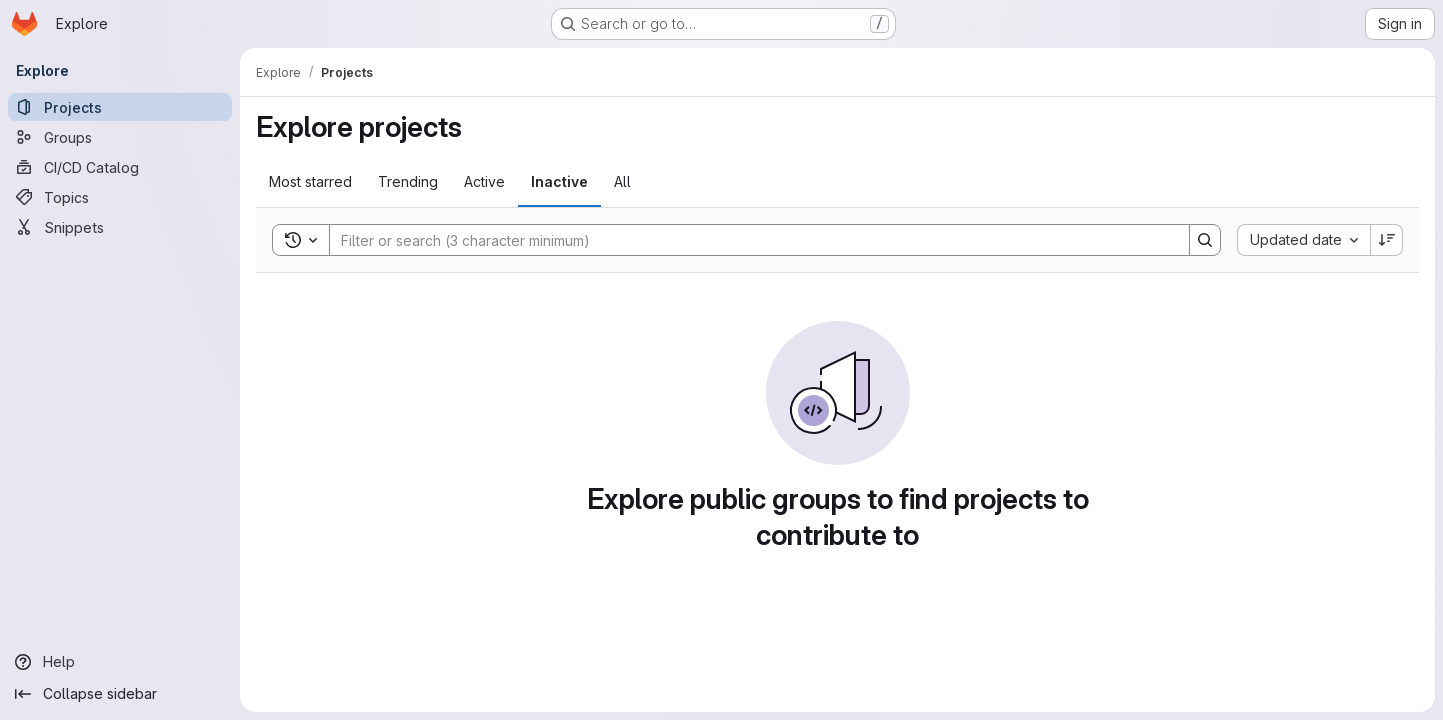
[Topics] (120, 197)
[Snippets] (120, 227)
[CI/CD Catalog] (120, 167)
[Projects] (120, 107)
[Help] (120, 662)
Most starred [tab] (310, 181)
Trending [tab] (408, 181)
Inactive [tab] (559, 181)
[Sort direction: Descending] (1387, 240)
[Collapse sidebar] (120, 694)
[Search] (749, 240)
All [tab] (622, 181)
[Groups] (120, 137)
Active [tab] (484, 181)
